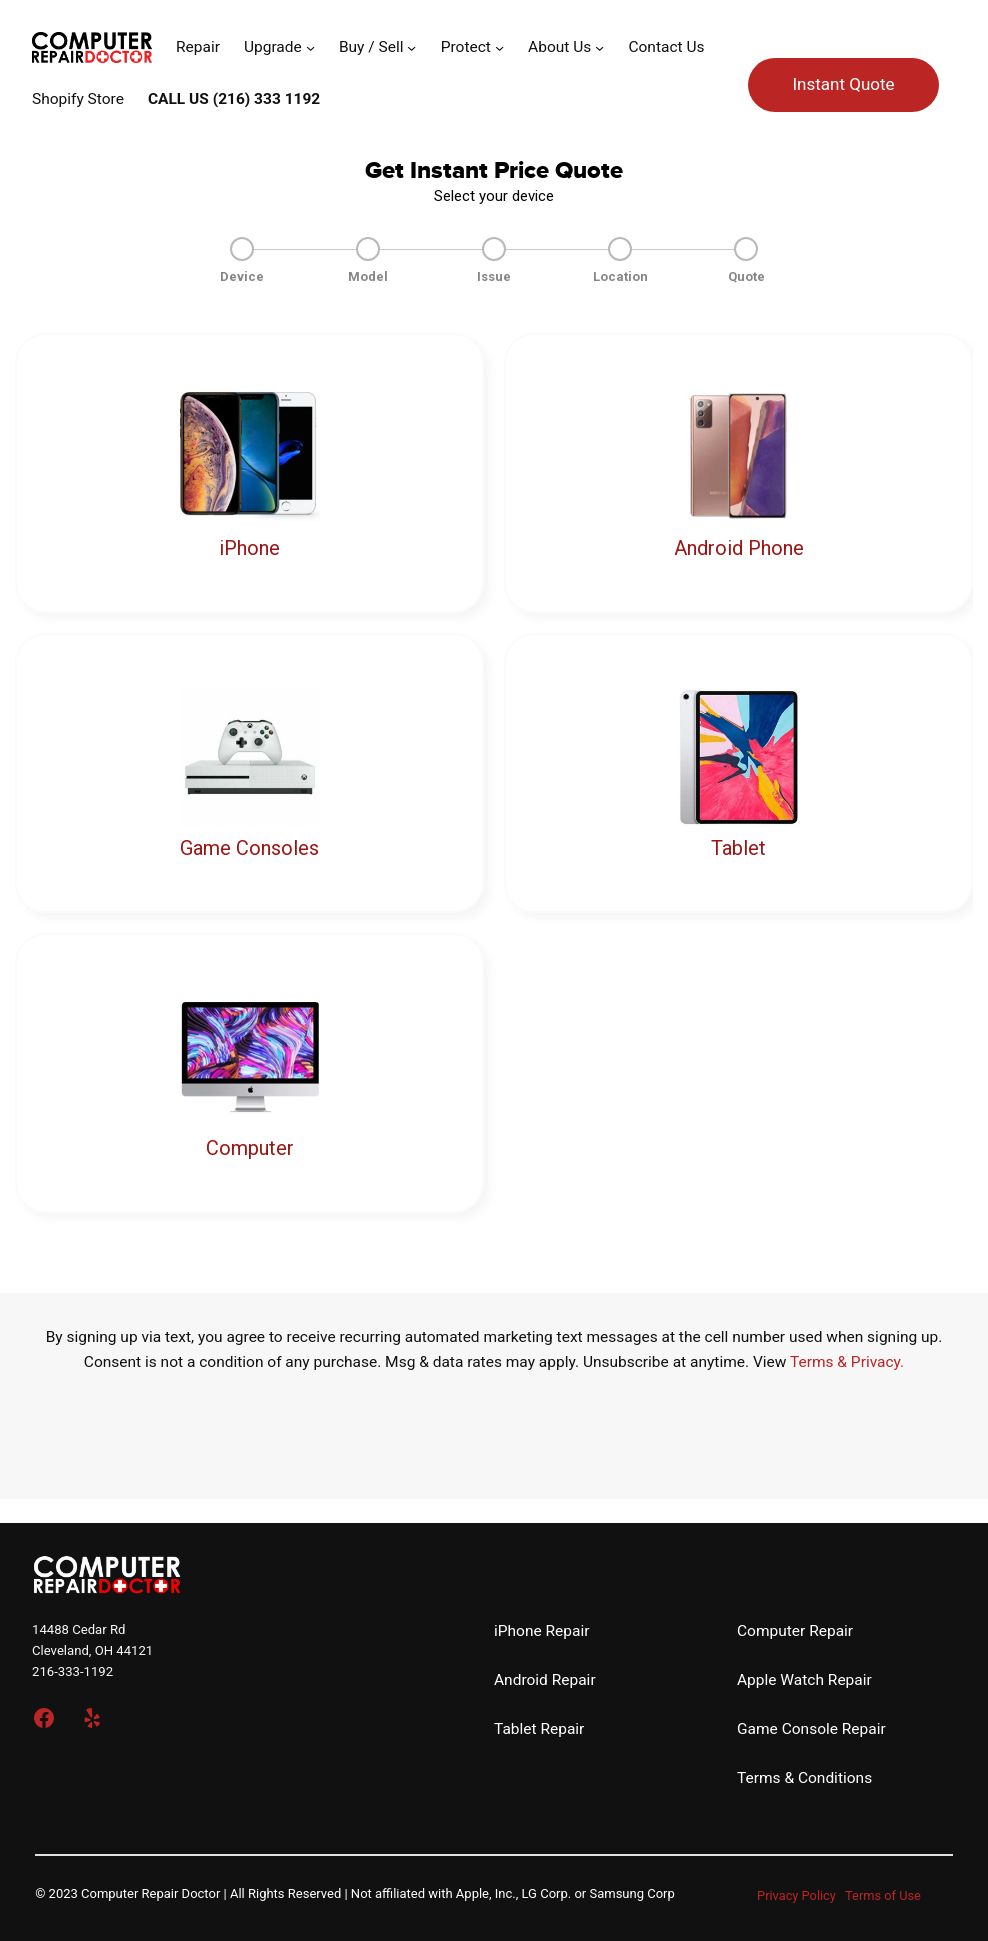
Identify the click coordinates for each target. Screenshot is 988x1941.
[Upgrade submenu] (310, 47)
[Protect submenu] (499, 47)
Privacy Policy (796, 1895)
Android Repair (545, 1680)
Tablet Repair (539, 1729)
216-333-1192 (72, 1671)
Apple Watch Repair (804, 1680)
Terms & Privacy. (847, 1362)
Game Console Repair (811, 1729)
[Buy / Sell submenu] (411, 47)
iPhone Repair (541, 1631)
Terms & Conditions (804, 1778)
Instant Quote (843, 84)
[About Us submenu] (599, 47)
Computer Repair (795, 1631)
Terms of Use (883, 1895)
